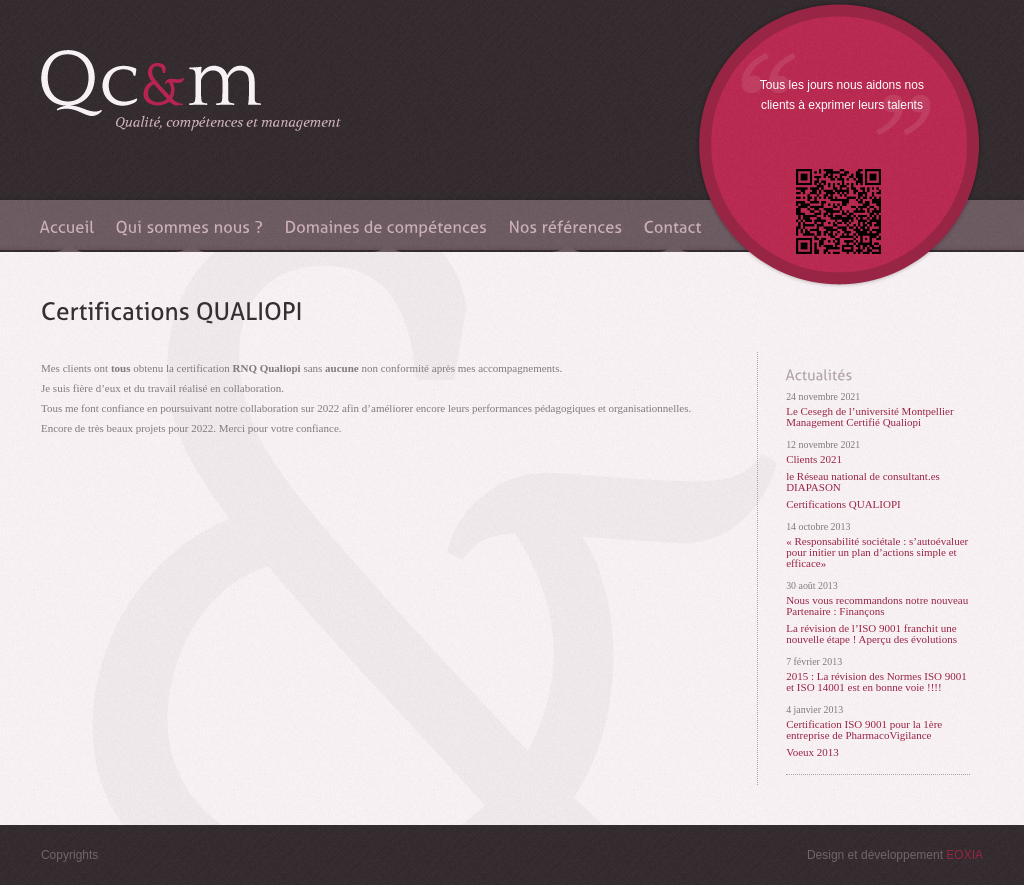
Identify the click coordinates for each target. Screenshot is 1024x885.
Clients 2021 (814, 459)
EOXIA (964, 855)
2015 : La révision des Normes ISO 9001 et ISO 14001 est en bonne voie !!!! (876, 682)
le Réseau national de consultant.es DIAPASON (863, 482)
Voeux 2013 (812, 752)
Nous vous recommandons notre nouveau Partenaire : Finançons (877, 606)
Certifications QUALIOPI (843, 504)
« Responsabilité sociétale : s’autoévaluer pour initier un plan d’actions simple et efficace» (877, 552)
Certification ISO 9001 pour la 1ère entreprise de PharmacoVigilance (864, 730)
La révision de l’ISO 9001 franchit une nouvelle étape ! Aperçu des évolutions (871, 634)
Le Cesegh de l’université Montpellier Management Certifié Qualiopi (869, 417)
